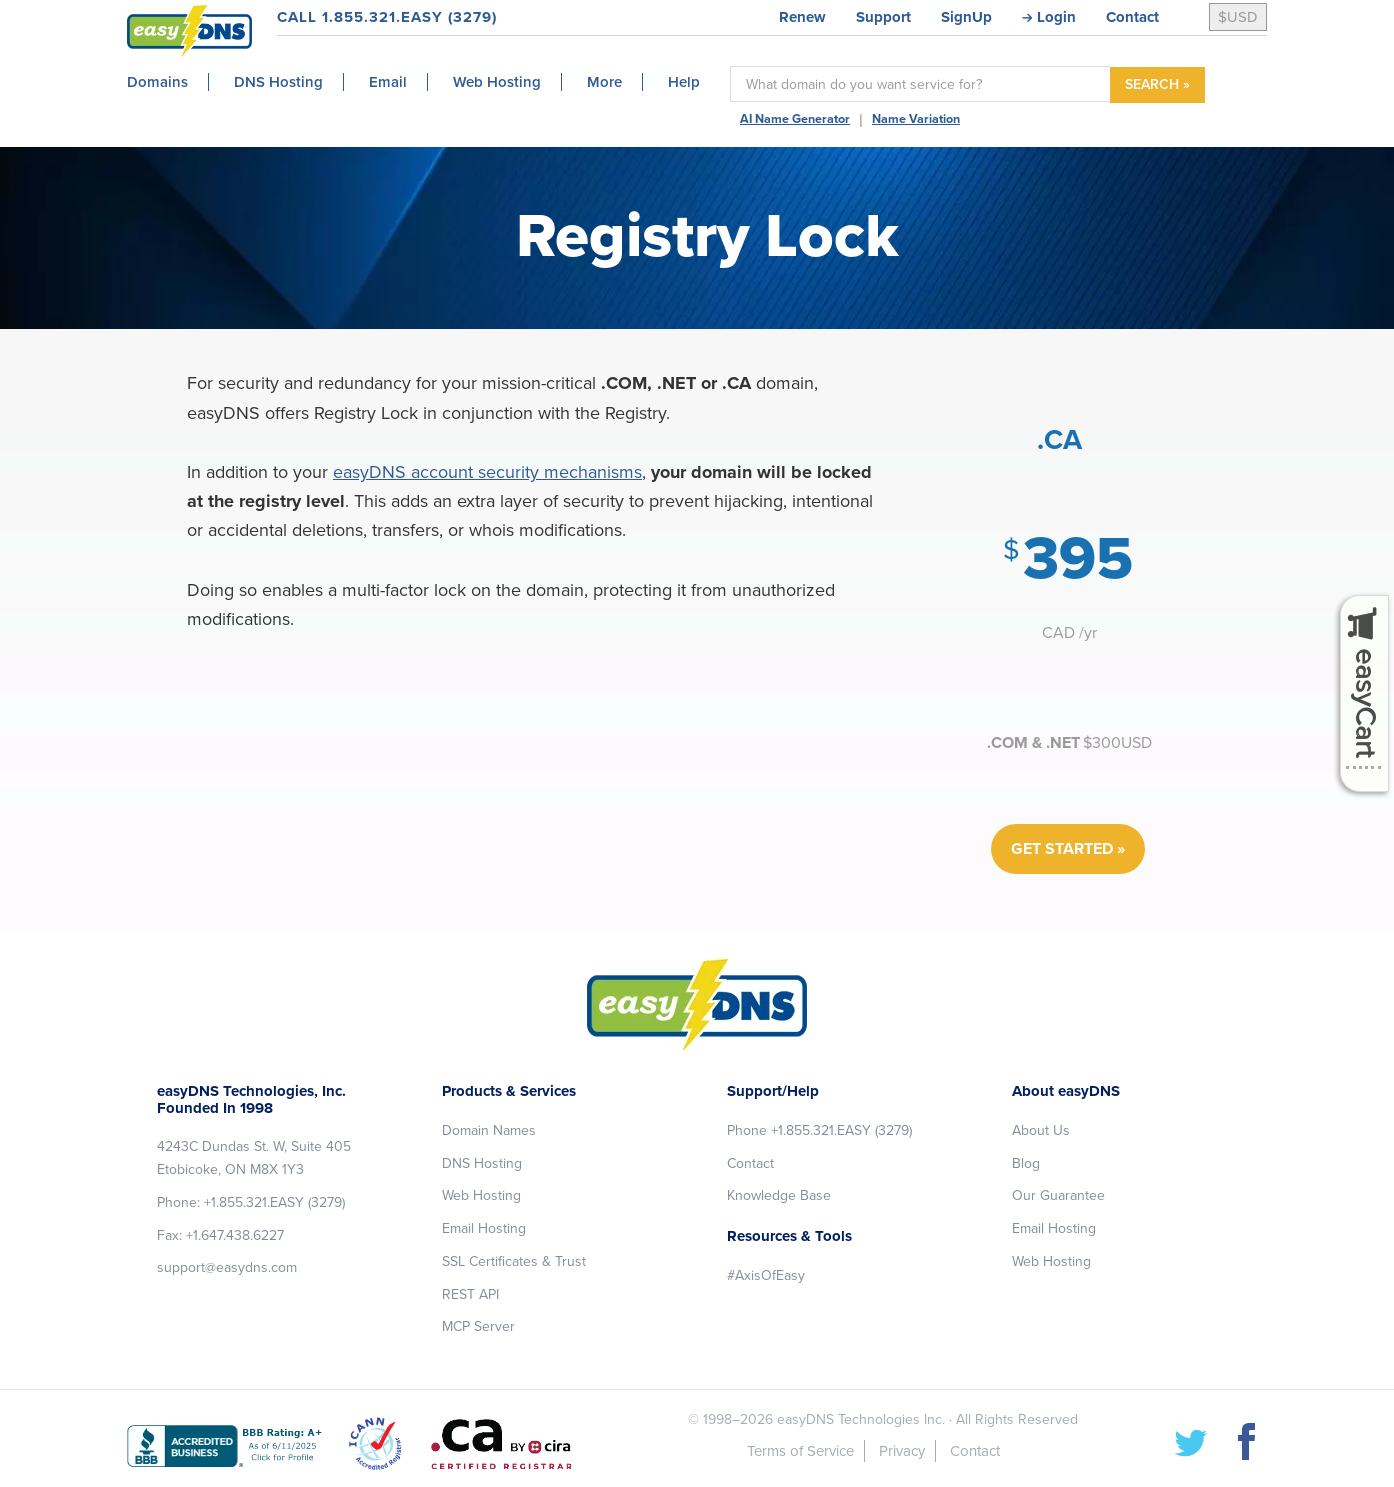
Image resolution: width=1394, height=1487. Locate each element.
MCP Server (478, 1326)
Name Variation (916, 119)
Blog (1026, 1163)
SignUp (966, 17)
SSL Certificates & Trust (514, 1261)
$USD (1238, 17)
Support (883, 17)
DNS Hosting (482, 1163)
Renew (802, 17)
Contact (1132, 17)
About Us (1041, 1130)
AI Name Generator (795, 119)
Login (1056, 17)
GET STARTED (1062, 849)
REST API (470, 1294)
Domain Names (489, 1130)
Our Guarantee (1058, 1195)
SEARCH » (1157, 84)
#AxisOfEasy (766, 1275)
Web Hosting (481, 1195)
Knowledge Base (779, 1195)
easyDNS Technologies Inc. (861, 1419)
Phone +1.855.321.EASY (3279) (819, 1130)
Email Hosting (484, 1228)
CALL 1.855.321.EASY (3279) (387, 17)
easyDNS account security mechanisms (487, 472)
